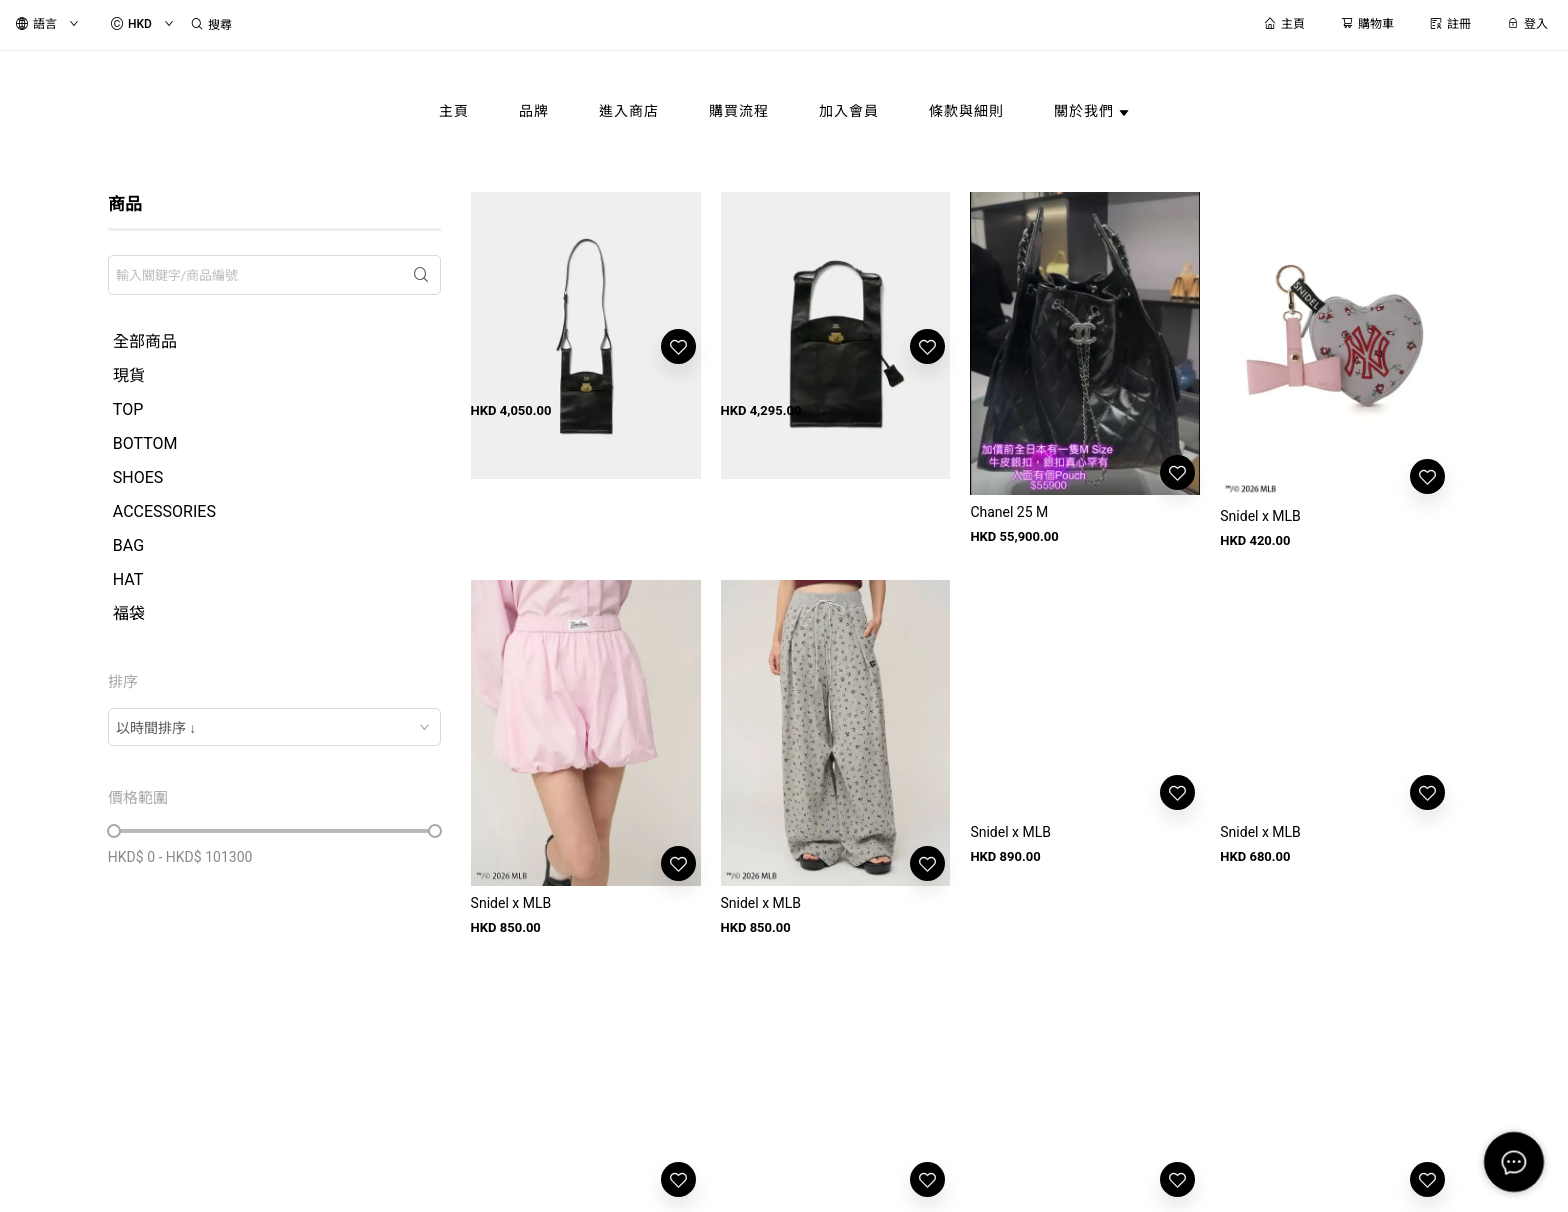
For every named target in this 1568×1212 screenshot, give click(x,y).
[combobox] (274, 727)
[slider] (114, 831)
